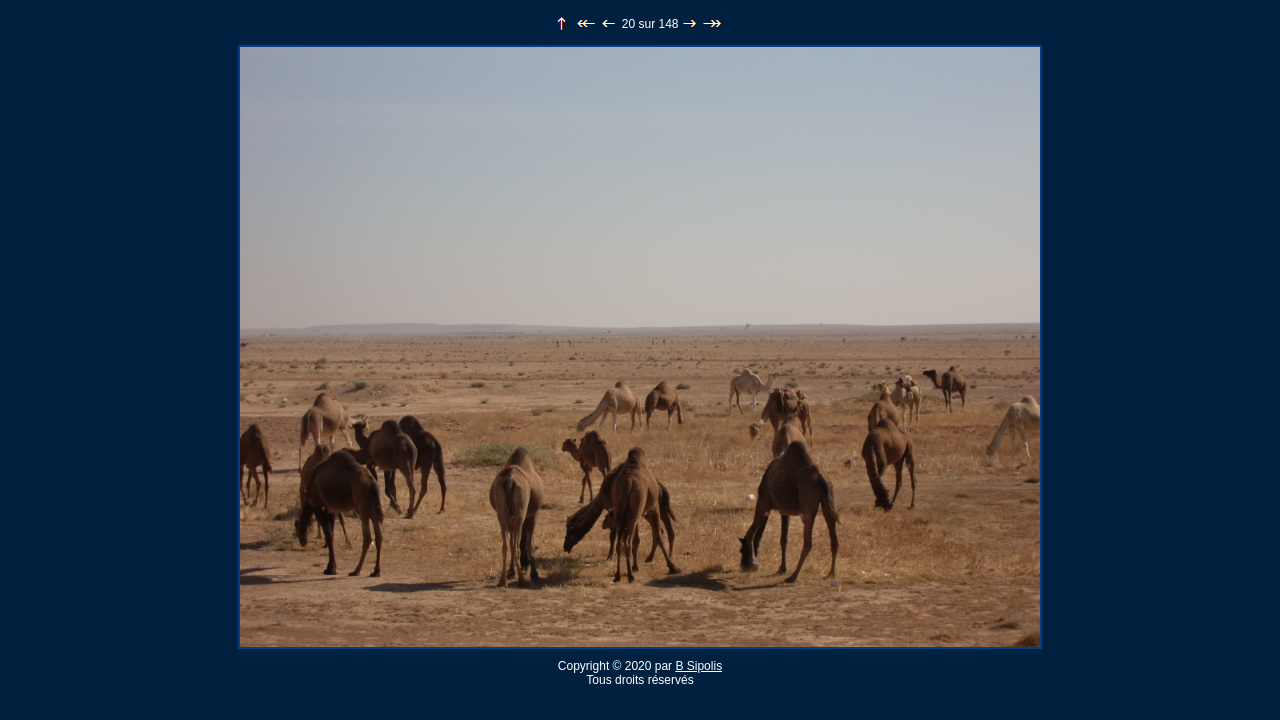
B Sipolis (698, 666)
